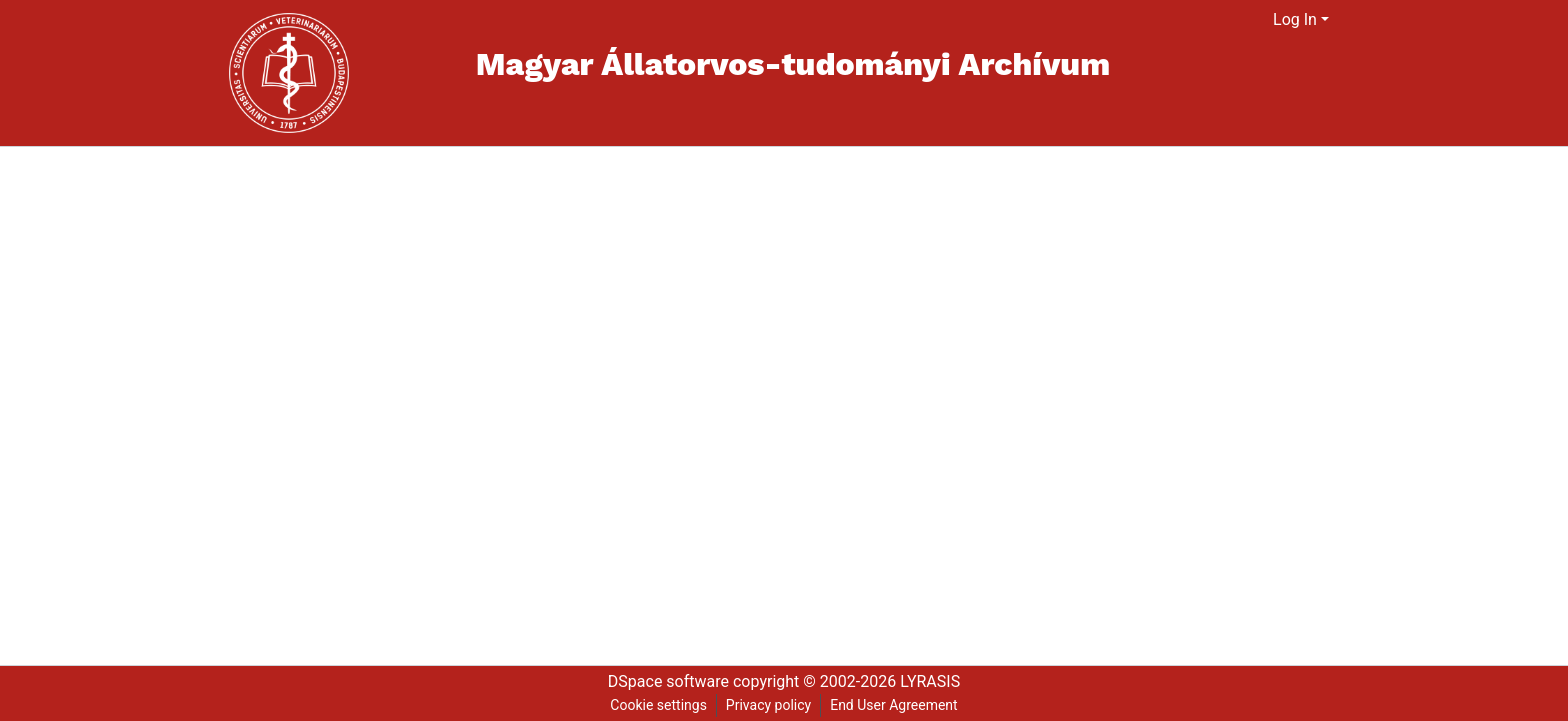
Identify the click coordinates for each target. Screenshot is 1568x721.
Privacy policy (768, 705)
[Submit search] (1233, 20)
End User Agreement (893, 705)
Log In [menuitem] (1295, 19)
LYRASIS (930, 681)
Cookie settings (658, 705)
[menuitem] (1258, 20)
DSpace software (668, 681)
